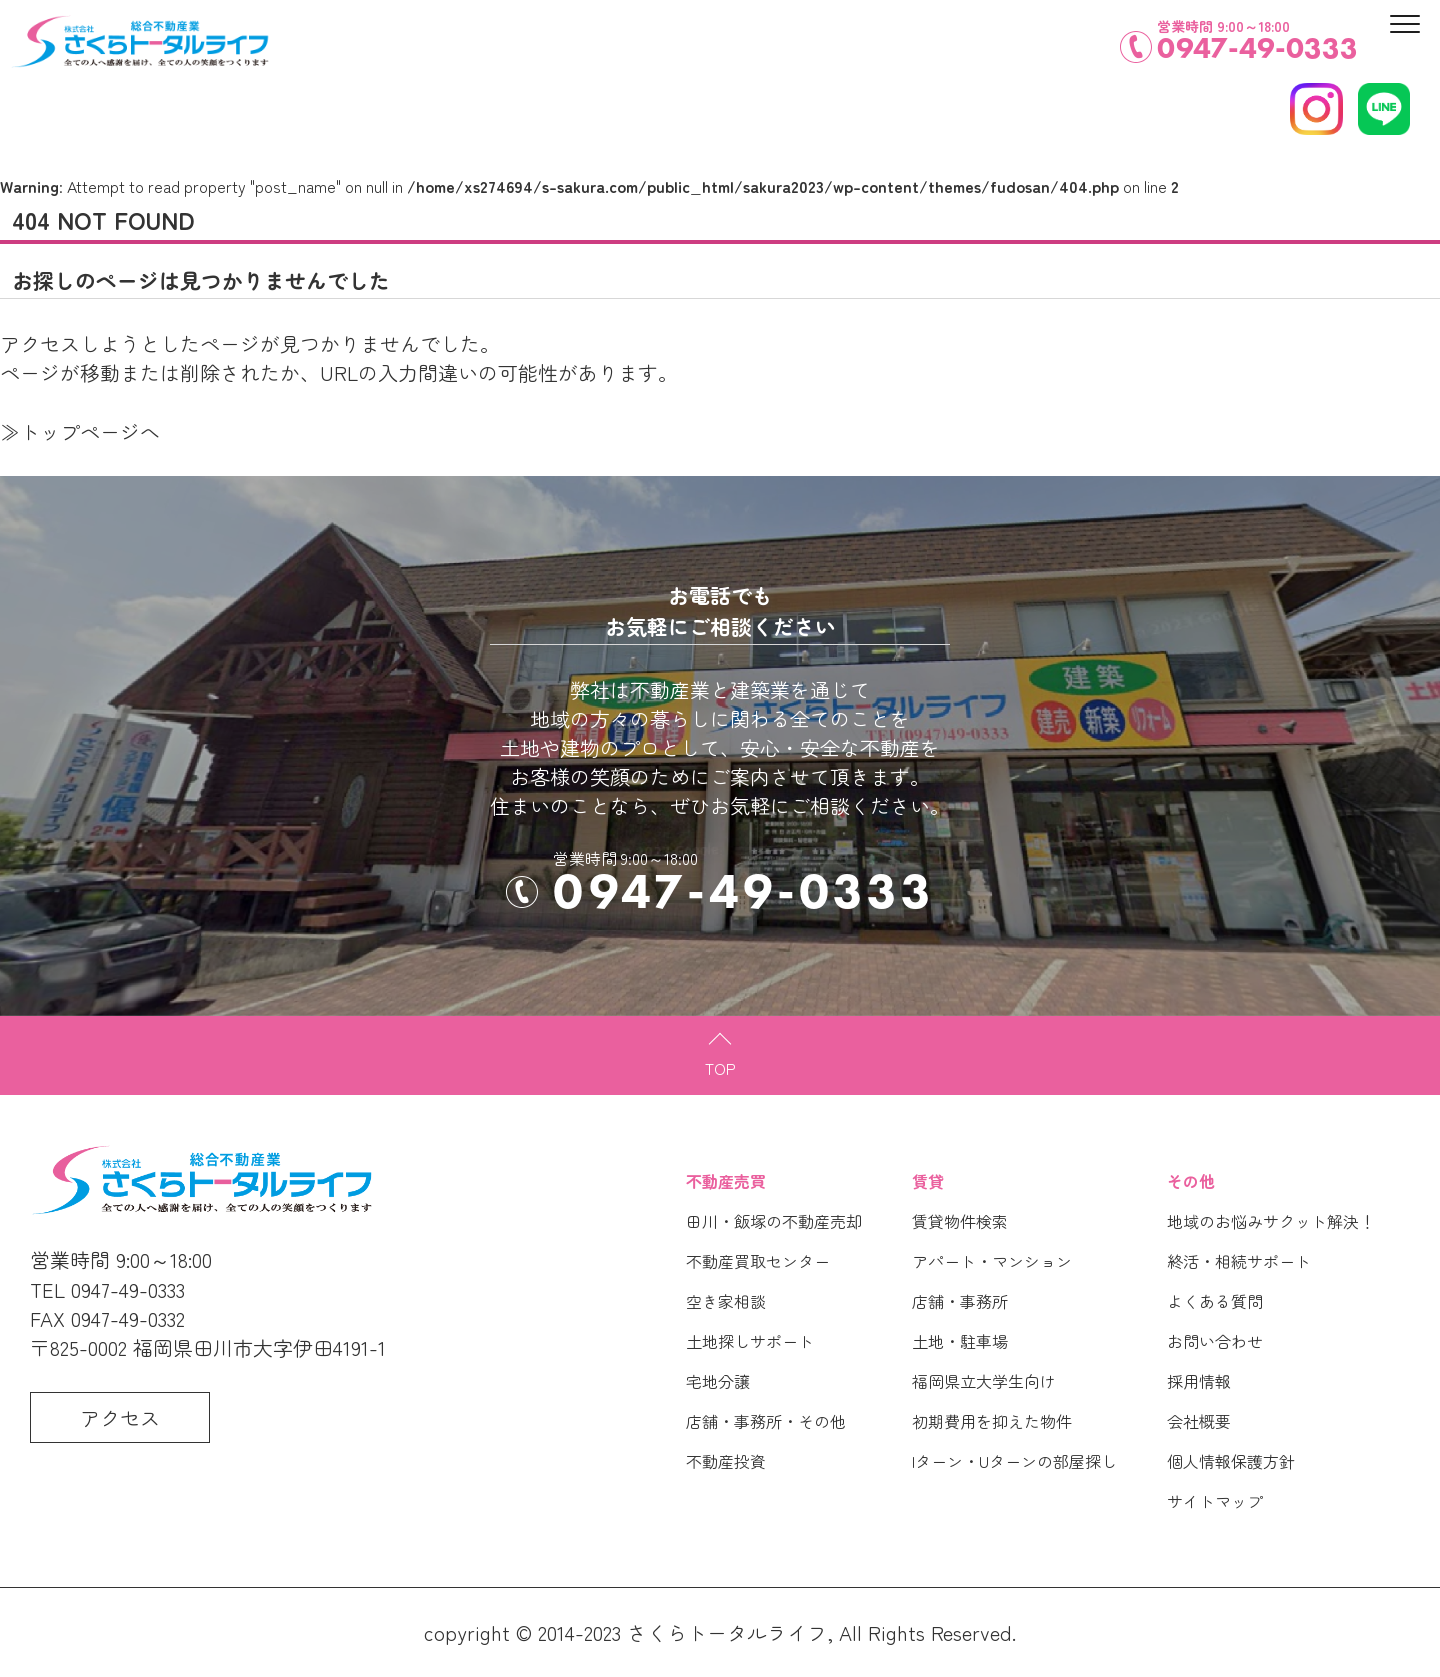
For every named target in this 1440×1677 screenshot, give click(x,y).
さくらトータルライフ (727, 1632)
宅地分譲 (718, 1381)
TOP (720, 1068)
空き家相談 (726, 1301)
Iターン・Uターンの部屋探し (1014, 1461)
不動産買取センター (758, 1261)
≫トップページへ (80, 431)
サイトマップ (1215, 1501)
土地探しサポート (750, 1341)
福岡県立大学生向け (984, 1381)
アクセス (120, 1417)
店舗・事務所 (960, 1301)
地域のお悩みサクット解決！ (1271, 1221)
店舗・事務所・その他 (766, 1421)
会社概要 (1199, 1421)
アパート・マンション (992, 1261)
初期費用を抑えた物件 (992, 1421)
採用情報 (1199, 1381)
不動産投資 (726, 1461)
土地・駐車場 (960, 1341)
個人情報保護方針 (1231, 1461)
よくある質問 (1215, 1301)
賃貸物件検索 (960, 1221)
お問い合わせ (1215, 1341)
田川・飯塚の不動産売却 (774, 1221)
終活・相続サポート (1239, 1261)
